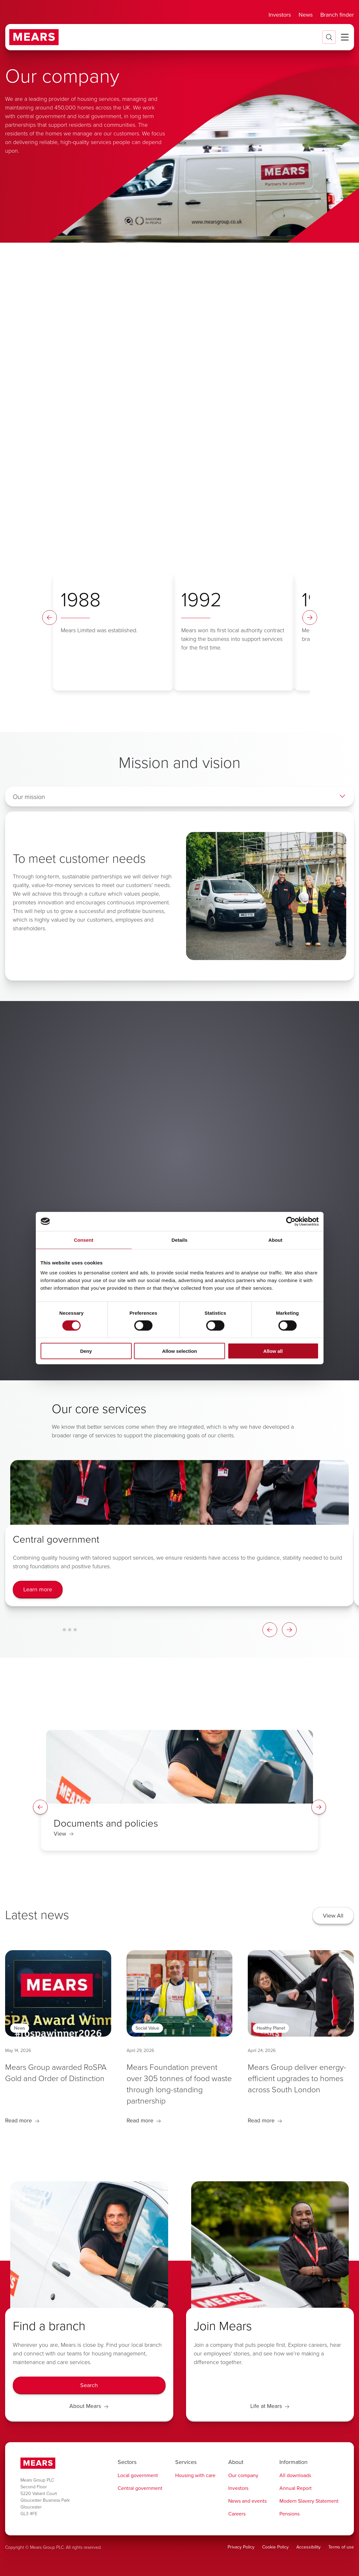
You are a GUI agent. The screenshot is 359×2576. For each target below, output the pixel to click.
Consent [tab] (83, 1239)
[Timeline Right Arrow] (309, 617)
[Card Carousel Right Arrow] (289, 1629)
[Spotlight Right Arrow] (318, 1807)
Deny (86, 1351)
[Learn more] (38, 1589)
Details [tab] (180, 1239)
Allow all (273, 1351)
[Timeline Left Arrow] (49, 617)
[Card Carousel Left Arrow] (269, 1629)
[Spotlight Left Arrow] (40, 1807)
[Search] (89, 2386)
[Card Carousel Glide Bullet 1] (64, 1629)
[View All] (333, 1916)
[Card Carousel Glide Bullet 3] (75, 1629)
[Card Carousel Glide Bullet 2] (69, 1629)
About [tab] (276, 1239)
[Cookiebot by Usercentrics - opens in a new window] (291, 1221)
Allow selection (179, 1351)
